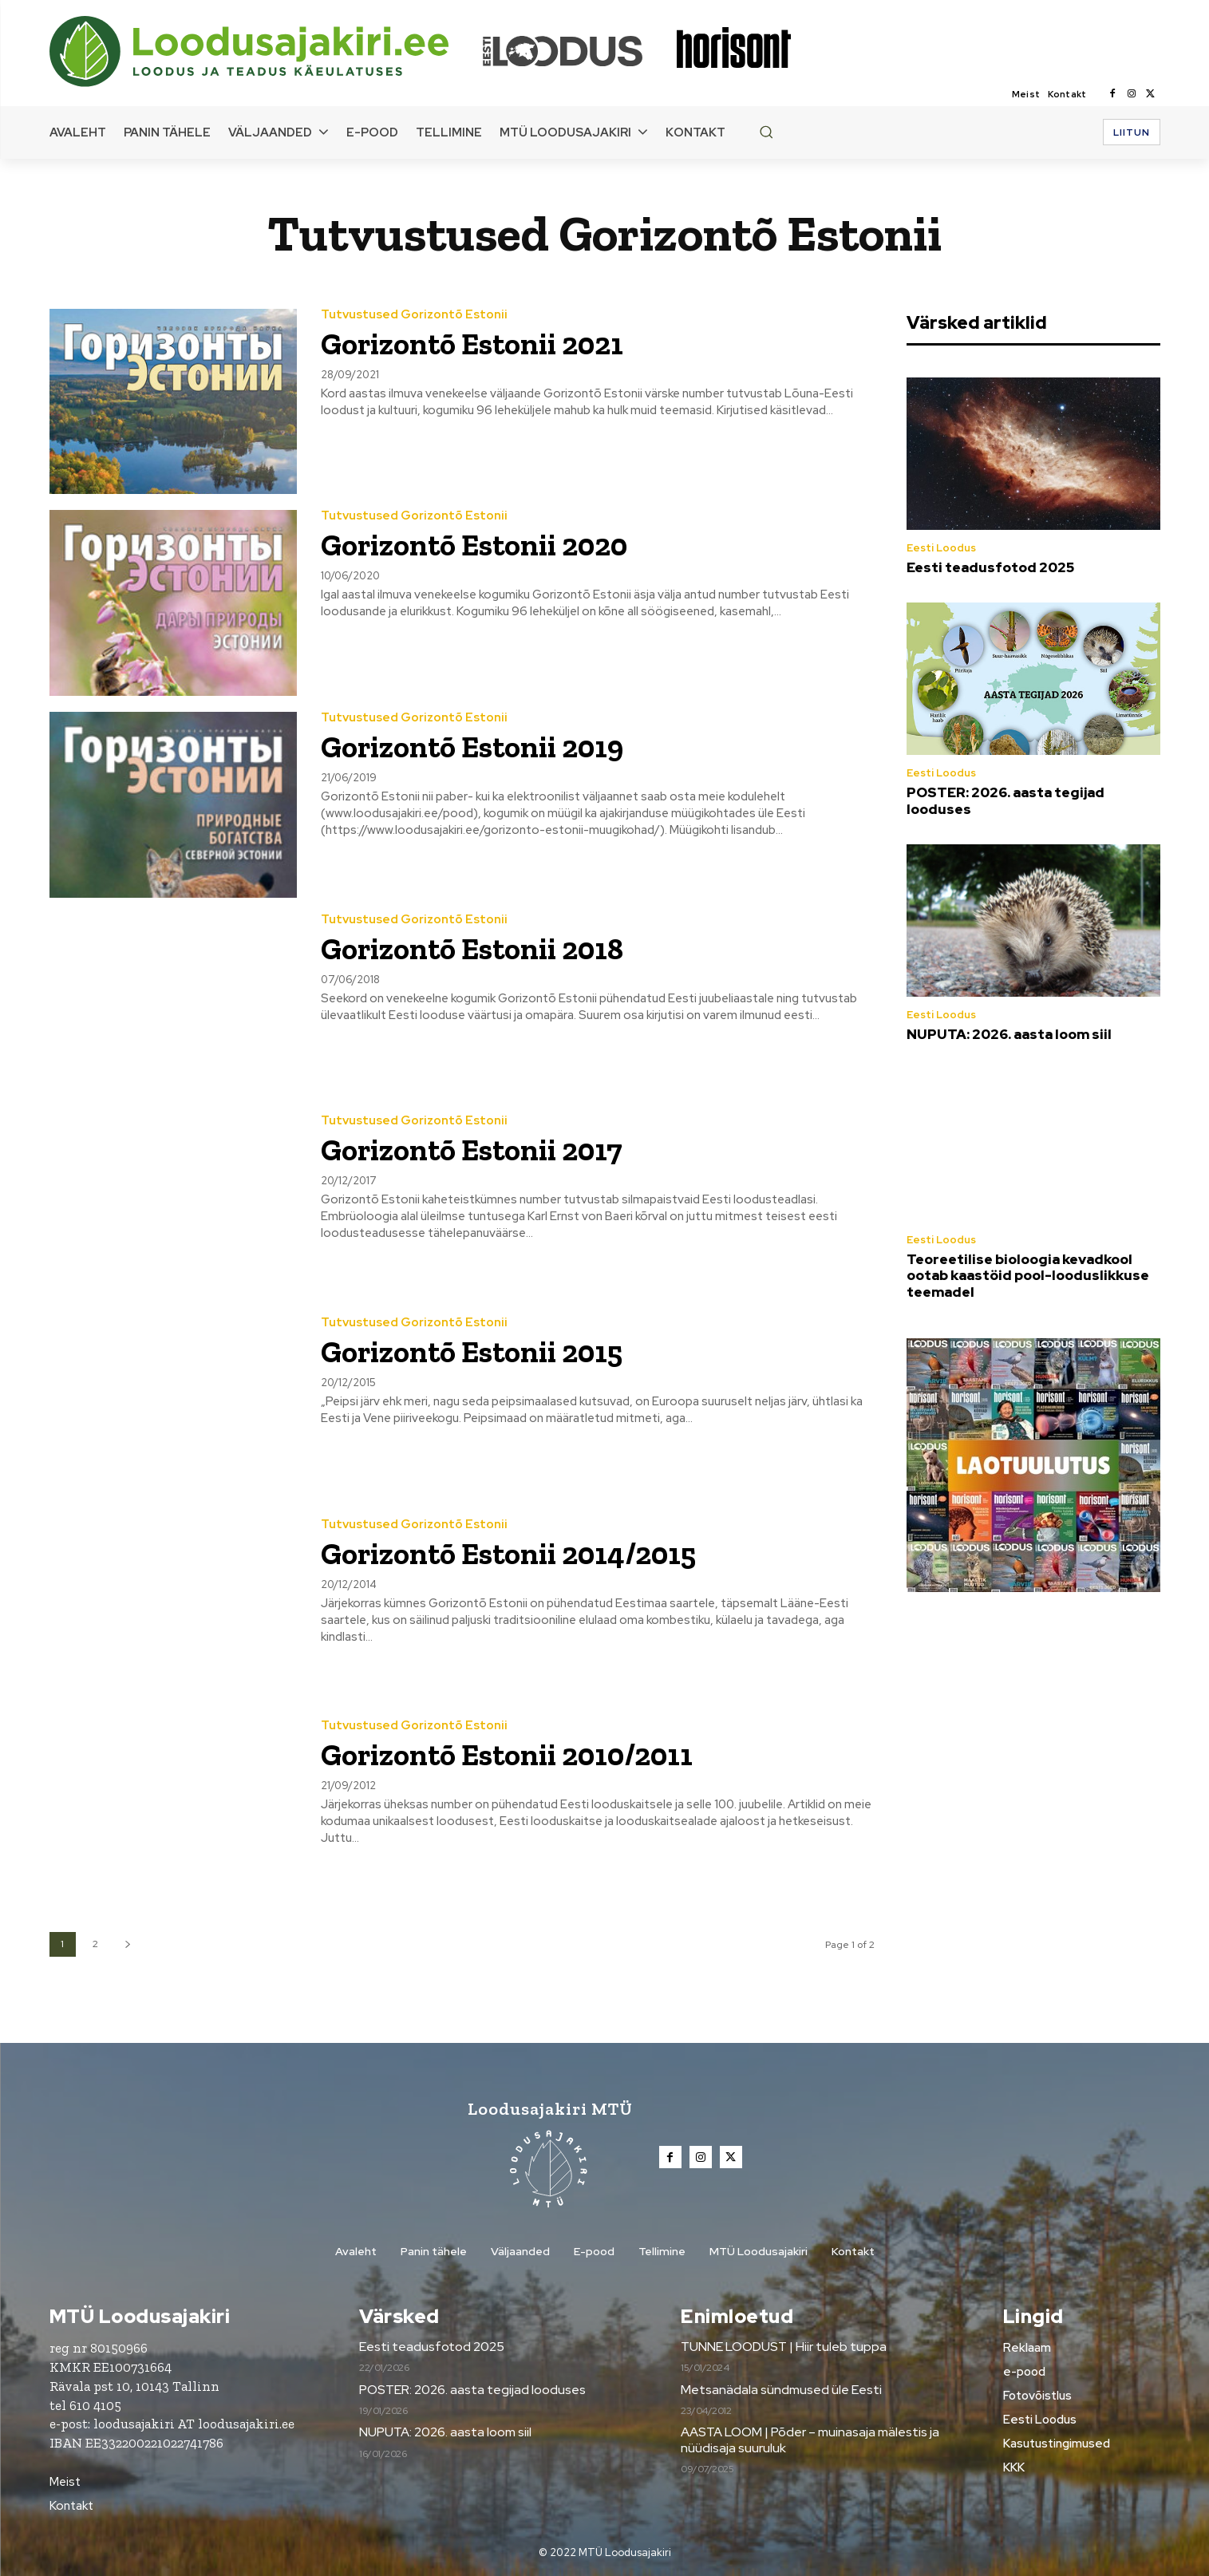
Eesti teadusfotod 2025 (990, 567)
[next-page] (128, 1944)
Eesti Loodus (941, 548)
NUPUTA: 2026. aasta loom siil (1009, 1034)
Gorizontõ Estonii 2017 (471, 1150)
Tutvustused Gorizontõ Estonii (414, 315)
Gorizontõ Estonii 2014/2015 (508, 1553)
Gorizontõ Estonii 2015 (471, 1351)
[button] (766, 131)
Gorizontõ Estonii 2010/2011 (507, 1754)
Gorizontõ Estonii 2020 (474, 545)
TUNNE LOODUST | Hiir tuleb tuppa (784, 2346)
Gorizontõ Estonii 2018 (472, 948)
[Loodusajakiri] (264, 51)
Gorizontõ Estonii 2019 (472, 747)
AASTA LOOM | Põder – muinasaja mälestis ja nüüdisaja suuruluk (810, 2439)
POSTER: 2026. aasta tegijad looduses (1005, 800)
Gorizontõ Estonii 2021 (472, 344)
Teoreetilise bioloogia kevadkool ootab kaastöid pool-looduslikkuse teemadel (1028, 1275)
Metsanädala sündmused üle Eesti (781, 2389)
